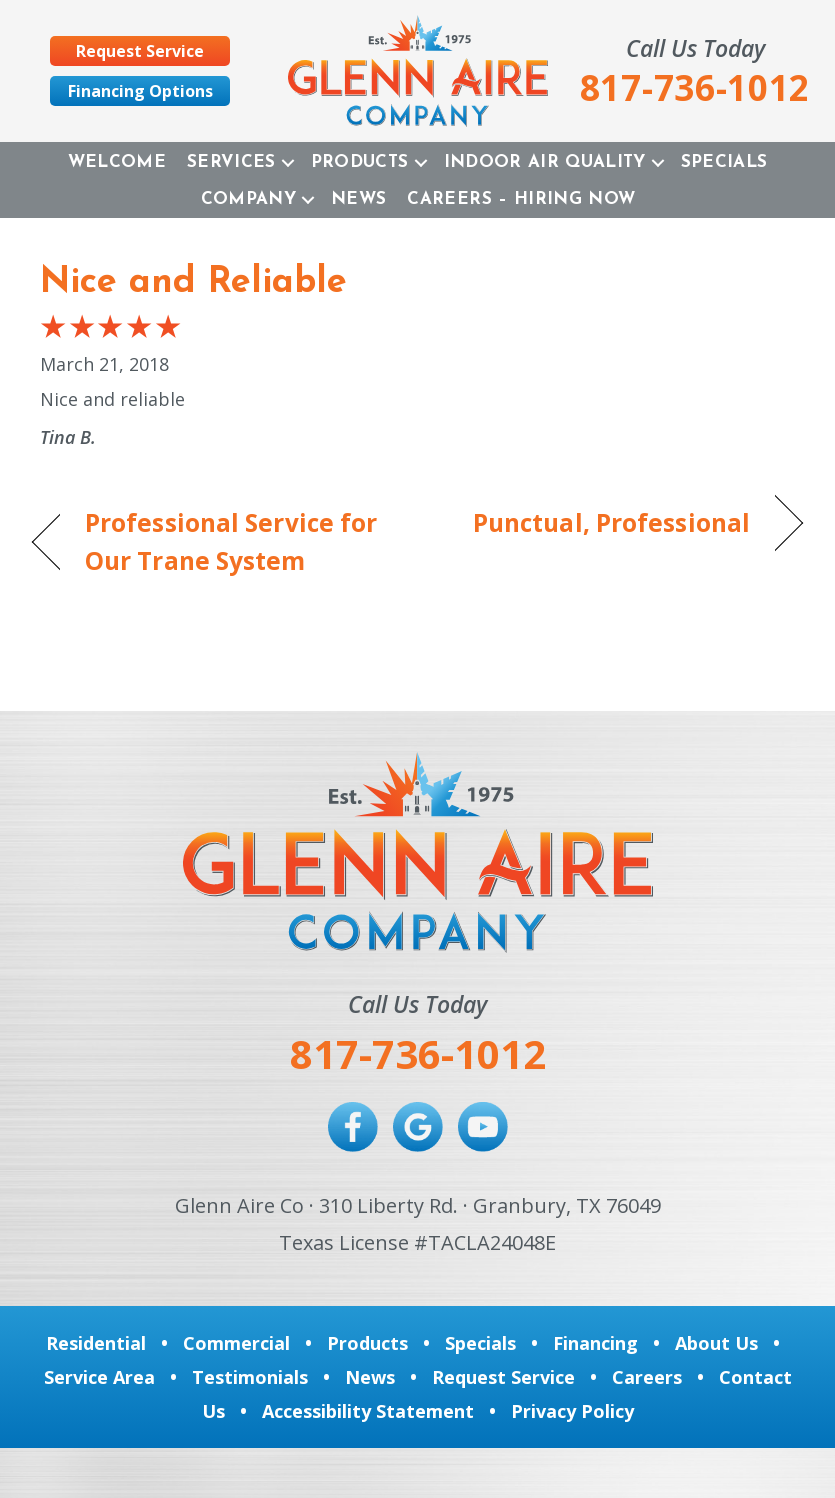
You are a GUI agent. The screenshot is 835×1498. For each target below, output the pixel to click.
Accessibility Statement (368, 1411)
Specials (724, 162)
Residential (96, 1343)
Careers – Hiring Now (521, 199)
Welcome (117, 162)
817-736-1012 (418, 1053)
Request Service (503, 1377)
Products (360, 162)
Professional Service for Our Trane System (231, 542)
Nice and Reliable (193, 283)
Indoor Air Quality (545, 162)
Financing (595, 1343)
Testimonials (250, 1377)
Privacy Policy (572, 1411)
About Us (716, 1343)
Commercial (236, 1343)
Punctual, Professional (611, 522)
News (358, 199)
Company (248, 199)
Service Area (99, 1377)
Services (231, 162)
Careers (647, 1377)
